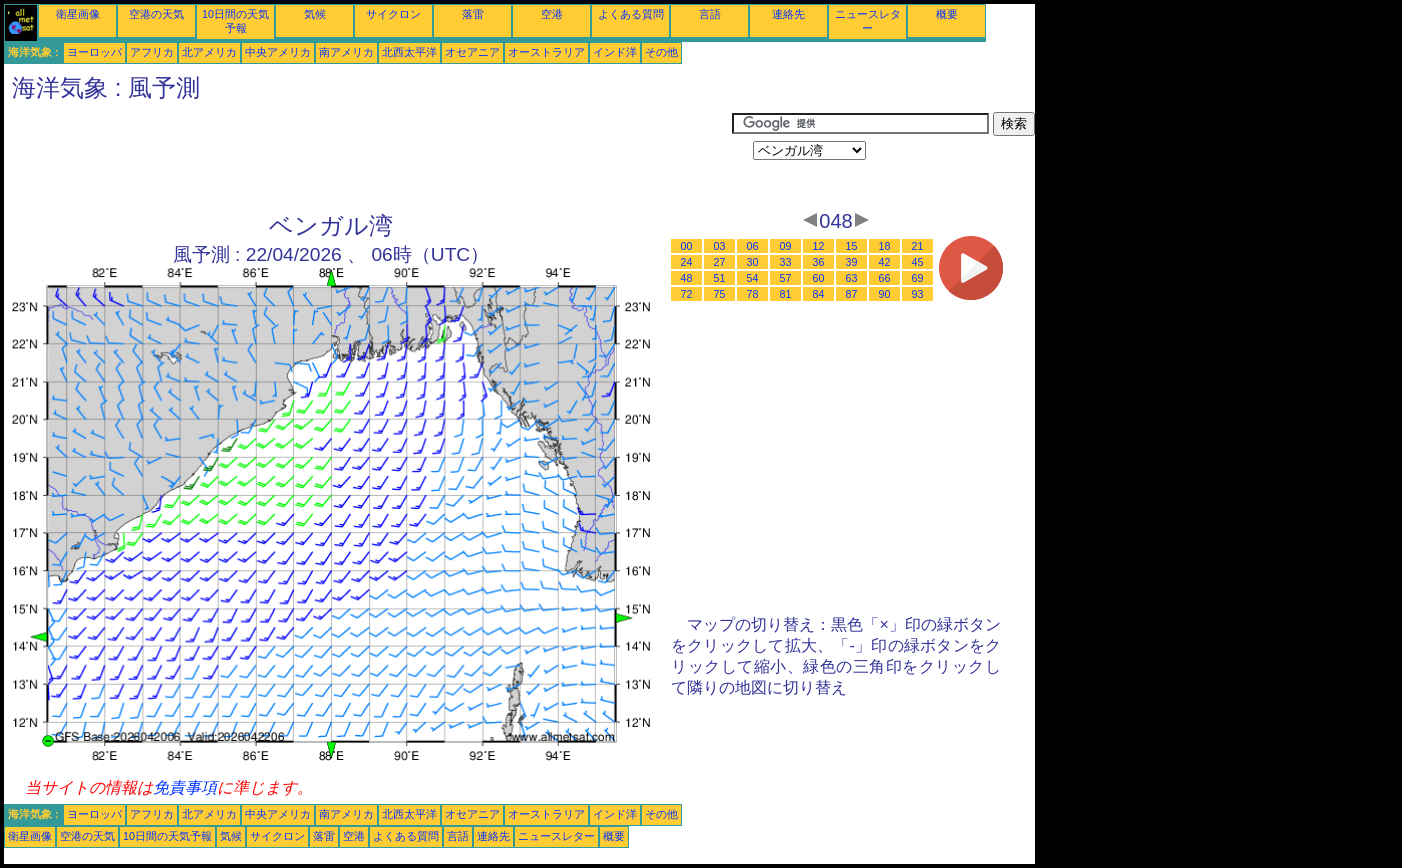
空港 (552, 14)
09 (786, 246)
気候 (315, 14)
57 (786, 278)
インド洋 (615, 52)
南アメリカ (346, 52)
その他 (661, 52)
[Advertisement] (368, 157)
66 (885, 278)
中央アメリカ (278, 52)
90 (885, 294)
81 (786, 294)
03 (720, 246)
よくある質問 (631, 14)
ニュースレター (556, 836)
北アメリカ (209, 52)
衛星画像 (78, 14)
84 (819, 294)
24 (687, 262)
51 (720, 278)
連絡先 (788, 14)
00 (687, 246)
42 (885, 262)
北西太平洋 (409, 52)
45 (918, 262)
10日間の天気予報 (167, 836)
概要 (947, 14)
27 (720, 262)
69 (918, 278)
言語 (710, 14)
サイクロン (393, 14)
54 (753, 278)
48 (687, 278)
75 (720, 294)
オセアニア (472, 52)
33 (786, 262)
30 (753, 262)
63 (852, 278)
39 (852, 262)
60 (819, 278)
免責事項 (185, 787)
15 (852, 246)
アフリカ (152, 52)
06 (753, 246)
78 (753, 294)
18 (885, 246)
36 (819, 262)
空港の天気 (156, 14)
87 (852, 294)
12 (819, 246)
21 (918, 246)
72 (687, 294)
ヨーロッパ (94, 52)
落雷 (473, 14)
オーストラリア (546, 52)
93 (918, 294)
